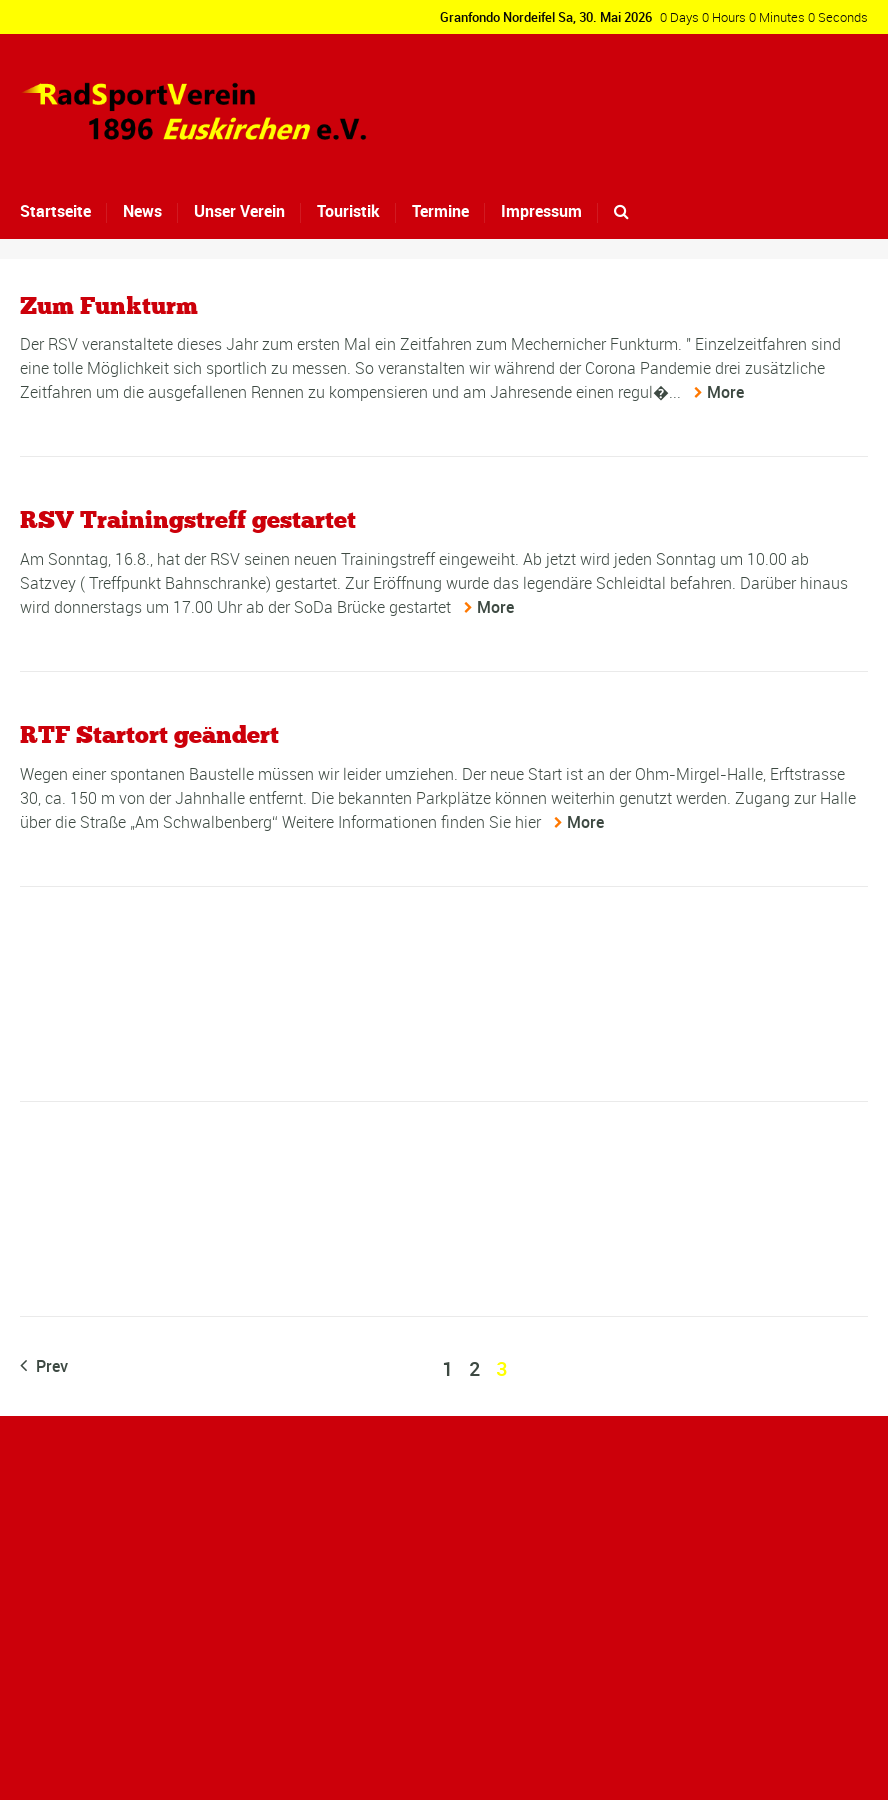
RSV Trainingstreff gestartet (188, 519)
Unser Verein (239, 211)
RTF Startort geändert (149, 734)
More (725, 392)
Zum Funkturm (109, 305)
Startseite (55, 211)
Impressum (541, 211)
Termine (440, 211)
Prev (44, 1366)
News (142, 211)
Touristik (348, 211)
